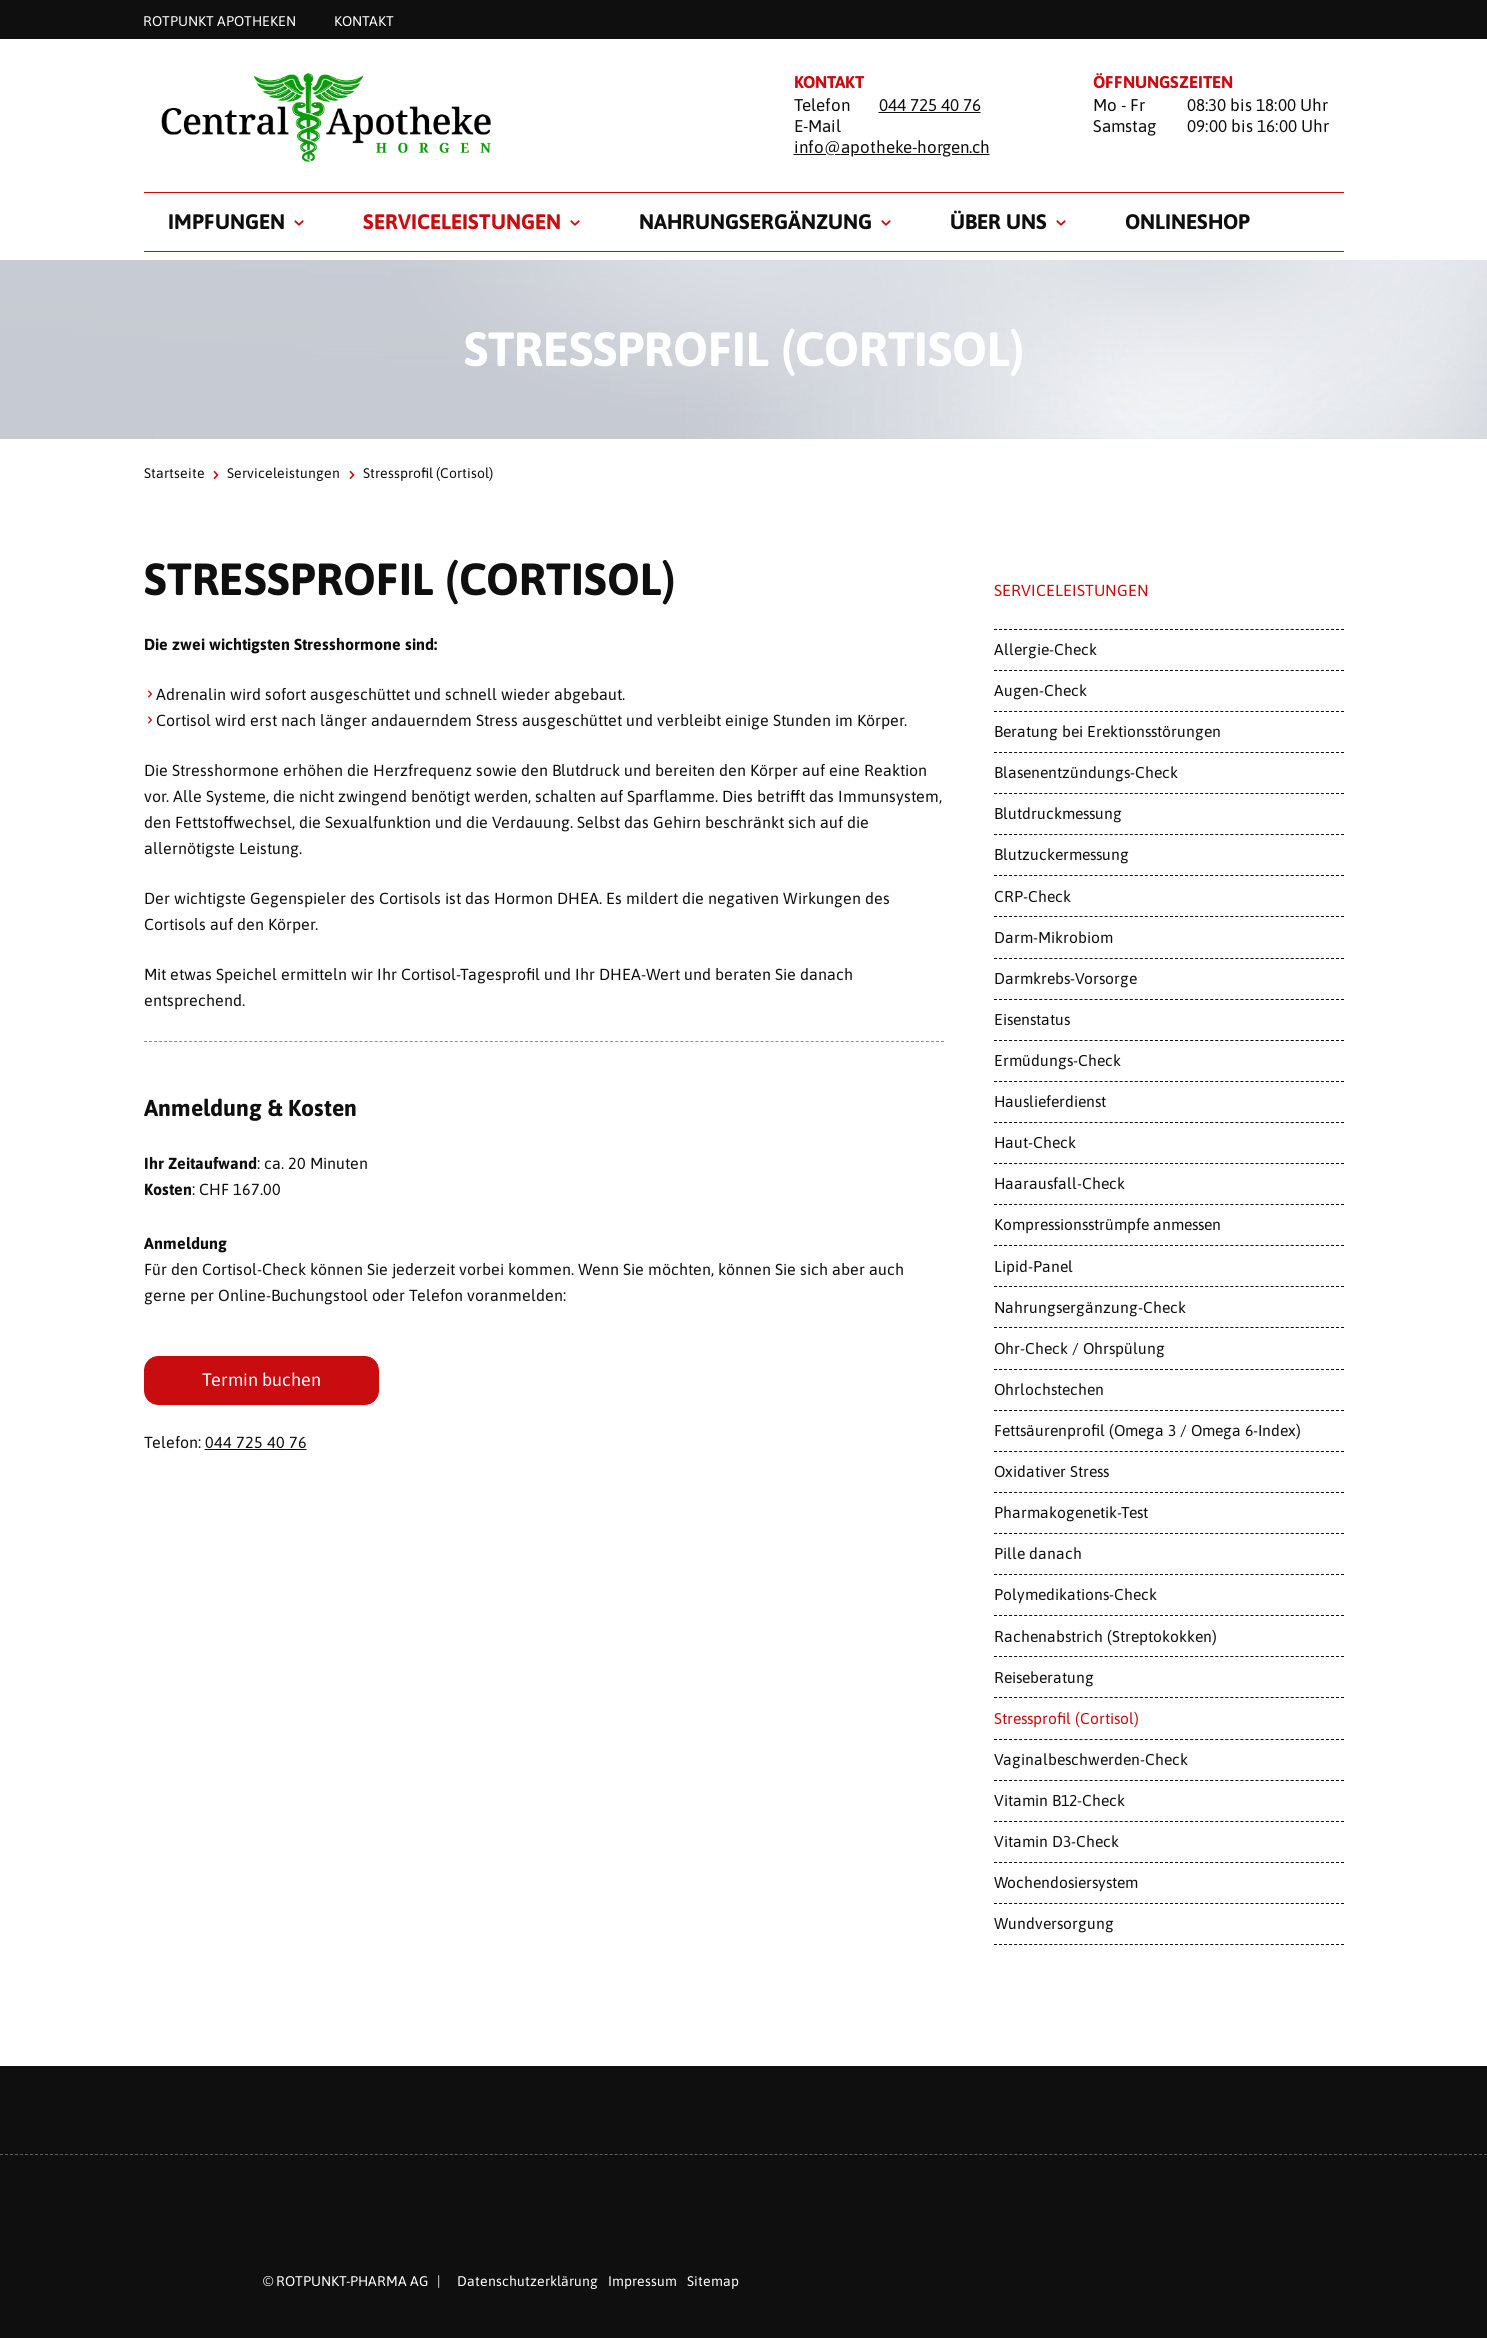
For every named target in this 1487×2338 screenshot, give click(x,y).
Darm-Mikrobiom (1053, 937)
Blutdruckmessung (1058, 813)
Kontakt (364, 20)
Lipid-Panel (1033, 1266)
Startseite (174, 473)
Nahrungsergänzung (755, 221)
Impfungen (226, 221)
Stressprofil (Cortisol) (1066, 1718)
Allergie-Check (1045, 649)
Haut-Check (1035, 1142)
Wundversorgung (1054, 1923)
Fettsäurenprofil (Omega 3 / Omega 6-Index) (1147, 1430)
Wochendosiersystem (1066, 1882)
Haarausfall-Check (1059, 1183)
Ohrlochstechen (1049, 1389)
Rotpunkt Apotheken (219, 20)
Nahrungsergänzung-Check (1090, 1307)
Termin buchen (261, 1379)
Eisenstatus (1032, 1019)
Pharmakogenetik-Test (1071, 1512)
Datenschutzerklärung (527, 2281)
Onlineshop (1187, 221)
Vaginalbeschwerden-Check (1091, 1759)
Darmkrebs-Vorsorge (1065, 978)
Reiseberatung (1044, 1677)
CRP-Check (1032, 896)
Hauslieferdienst (1050, 1101)
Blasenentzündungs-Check (1086, 772)
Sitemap (713, 2281)
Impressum (642, 2281)
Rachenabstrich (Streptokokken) (1105, 1636)
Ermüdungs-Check (1057, 1060)
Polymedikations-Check (1075, 1594)
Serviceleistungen (462, 221)
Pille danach (1038, 1553)
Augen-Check (1040, 690)
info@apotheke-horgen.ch (892, 147)
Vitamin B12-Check (1059, 1800)
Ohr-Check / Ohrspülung (1079, 1348)
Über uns (998, 221)
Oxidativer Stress (1051, 1471)
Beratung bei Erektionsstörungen (1107, 731)
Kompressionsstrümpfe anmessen (1107, 1224)
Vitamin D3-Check (1056, 1841)
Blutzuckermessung (1061, 854)
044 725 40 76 (930, 105)
